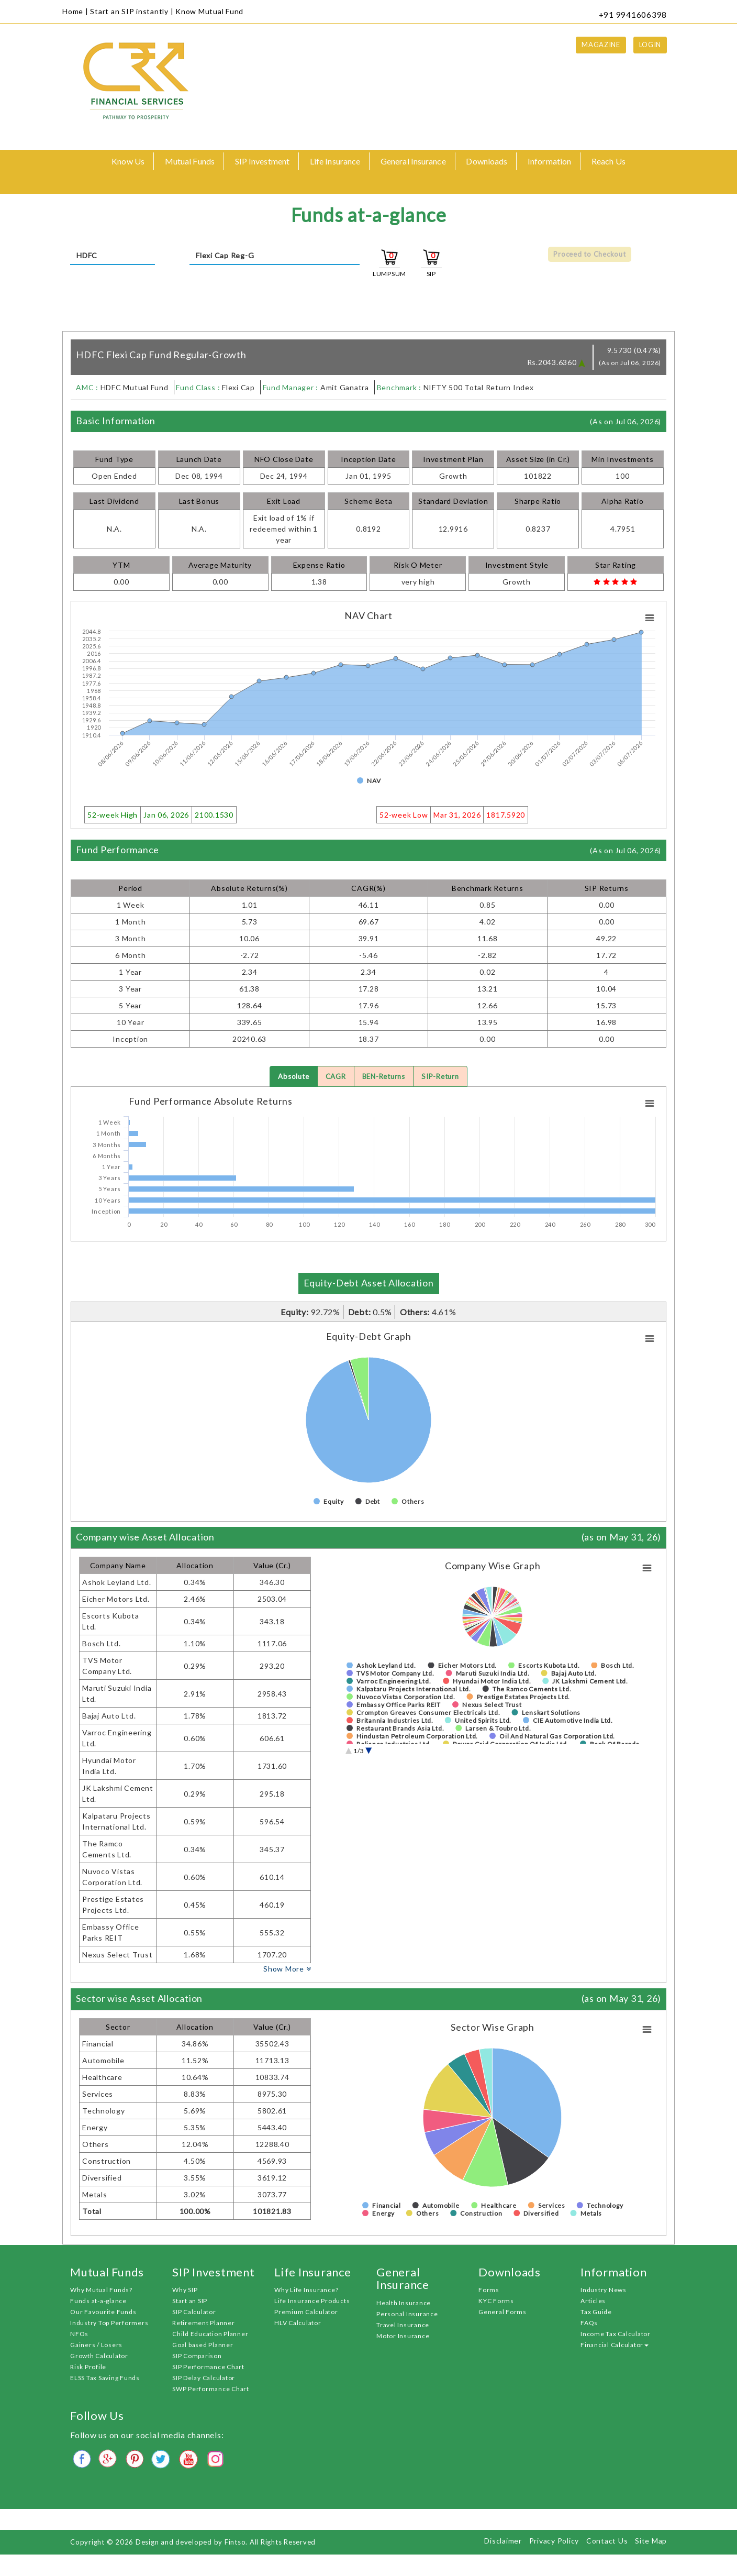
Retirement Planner (203, 2324)
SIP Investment (262, 161)
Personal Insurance (407, 2314)
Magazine (601, 44)
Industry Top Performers (109, 2324)
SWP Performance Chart (210, 2390)
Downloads (486, 161)
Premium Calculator (306, 2313)
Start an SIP (189, 2302)
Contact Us (607, 2541)
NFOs (79, 2335)
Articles (593, 2302)
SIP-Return (444, 1076)
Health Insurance (403, 2303)
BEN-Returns (384, 1076)
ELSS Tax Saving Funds (105, 2379)
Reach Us (608, 161)
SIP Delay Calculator (203, 2379)
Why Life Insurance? (306, 2291)
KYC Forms (496, 2302)
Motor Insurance (402, 2336)
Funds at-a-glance (98, 2302)
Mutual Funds (190, 161)
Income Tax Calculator (615, 2335)
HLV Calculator (297, 2324)
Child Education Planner (210, 2335)
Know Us (127, 161)
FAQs (589, 2324)
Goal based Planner (202, 2346)
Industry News (603, 2291)
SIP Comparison (197, 2357)
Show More (287, 1969)
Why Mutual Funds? (101, 2291)
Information (549, 161)
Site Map (651, 2541)
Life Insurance (335, 161)
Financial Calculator (614, 2346)
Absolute (289, 1076)
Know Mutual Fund (209, 11)
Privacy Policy (554, 2541)
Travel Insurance (402, 2325)
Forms (488, 2291)
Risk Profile (88, 2368)
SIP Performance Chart (208, 2368)
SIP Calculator (194, 2313)
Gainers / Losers (96, 2346)
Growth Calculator (99, 2357)
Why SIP (184, 2291)
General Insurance (413, 161)
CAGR (333, 1076)
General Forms (502, 2313)
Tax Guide (596, 2313)
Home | (75, 11)
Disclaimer (503, 2541)
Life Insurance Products (312, 2302)
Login (650, 44)
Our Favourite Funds (103, 2313)
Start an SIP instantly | (131, 11)
